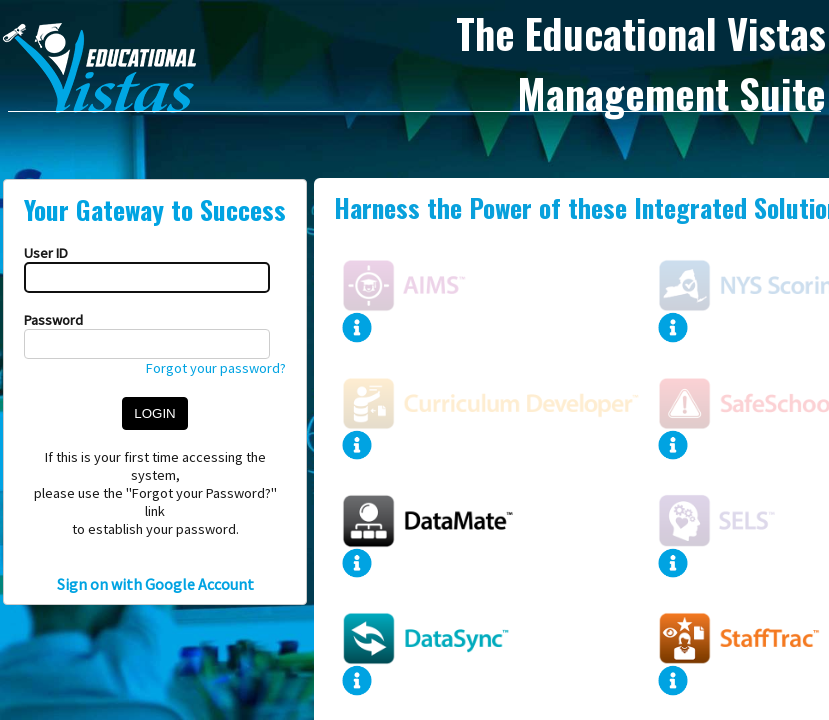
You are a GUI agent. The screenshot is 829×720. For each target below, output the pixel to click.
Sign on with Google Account (155, 584)
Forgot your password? (216, 368)
